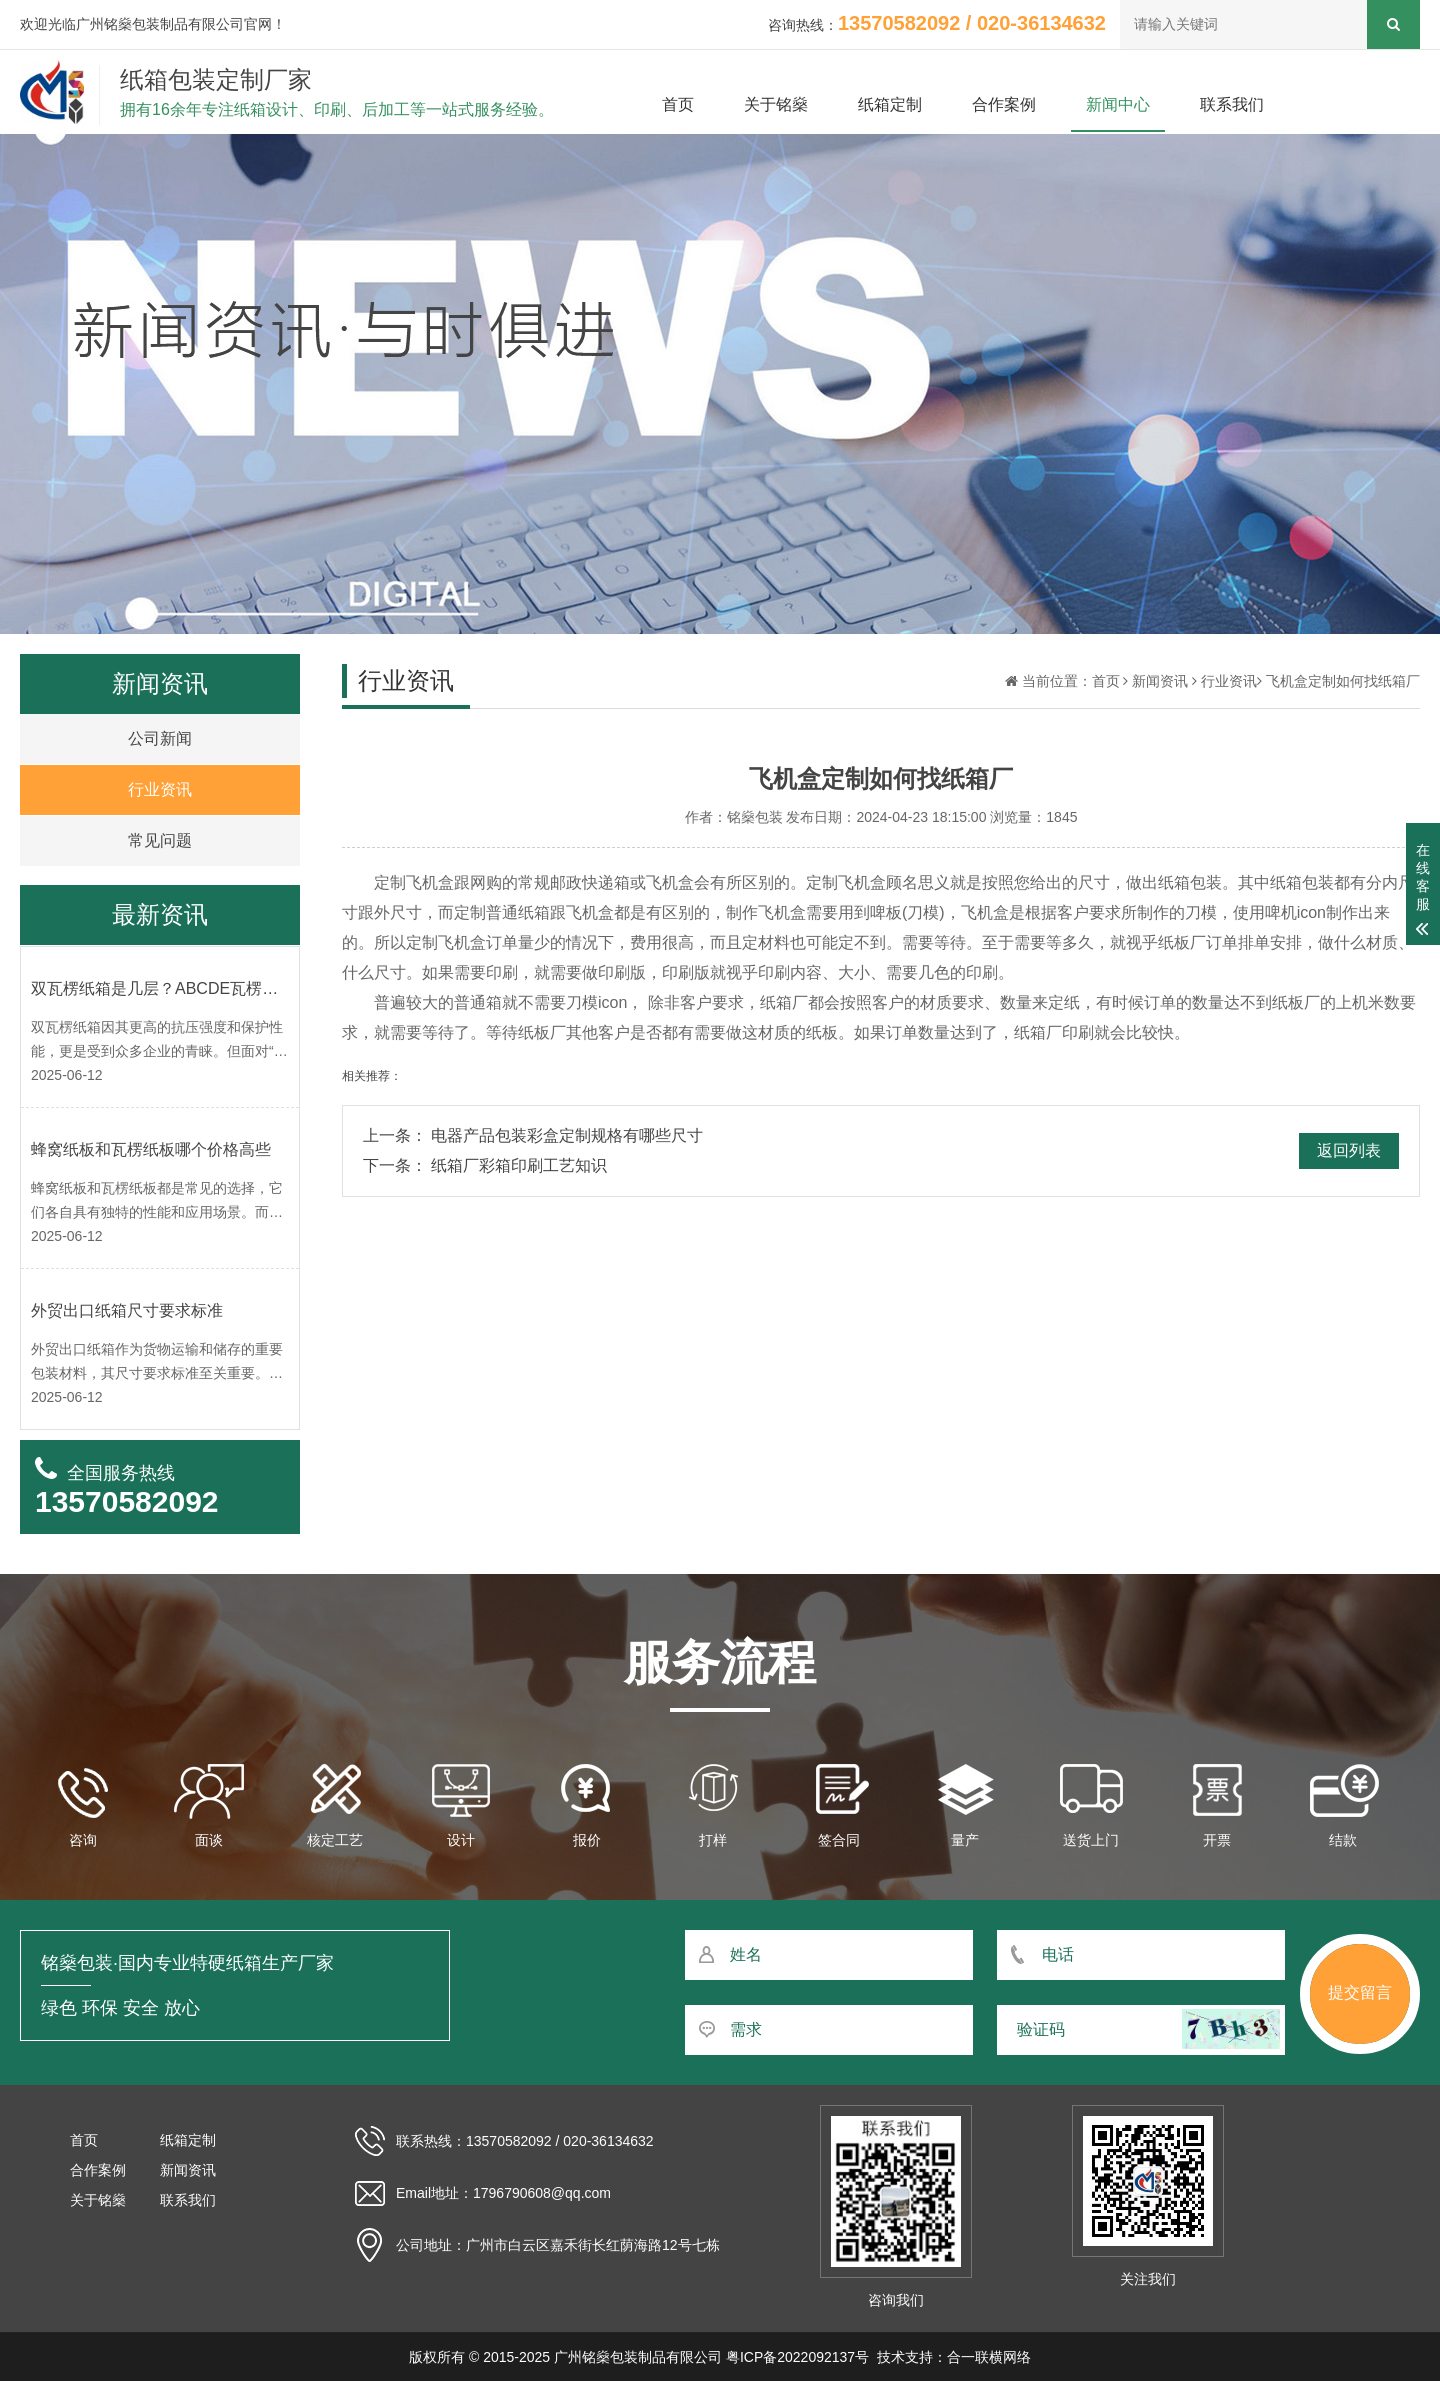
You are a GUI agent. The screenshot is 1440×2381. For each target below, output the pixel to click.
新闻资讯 (1160, 681)
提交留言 (1360, 1992)
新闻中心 (1118, 104)
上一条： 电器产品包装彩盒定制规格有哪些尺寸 (533, 1135)
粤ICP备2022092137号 (797, 2357)
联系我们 (1232, 104)
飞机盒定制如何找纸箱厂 (1343, 681)
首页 (678, 104)
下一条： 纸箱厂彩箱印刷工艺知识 (485, 1165)
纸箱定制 (890, 104)
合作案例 (1004, 104)
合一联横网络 (989, 2357)
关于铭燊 (776, 104)
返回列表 (1349, 1150)
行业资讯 (1229, 681)
